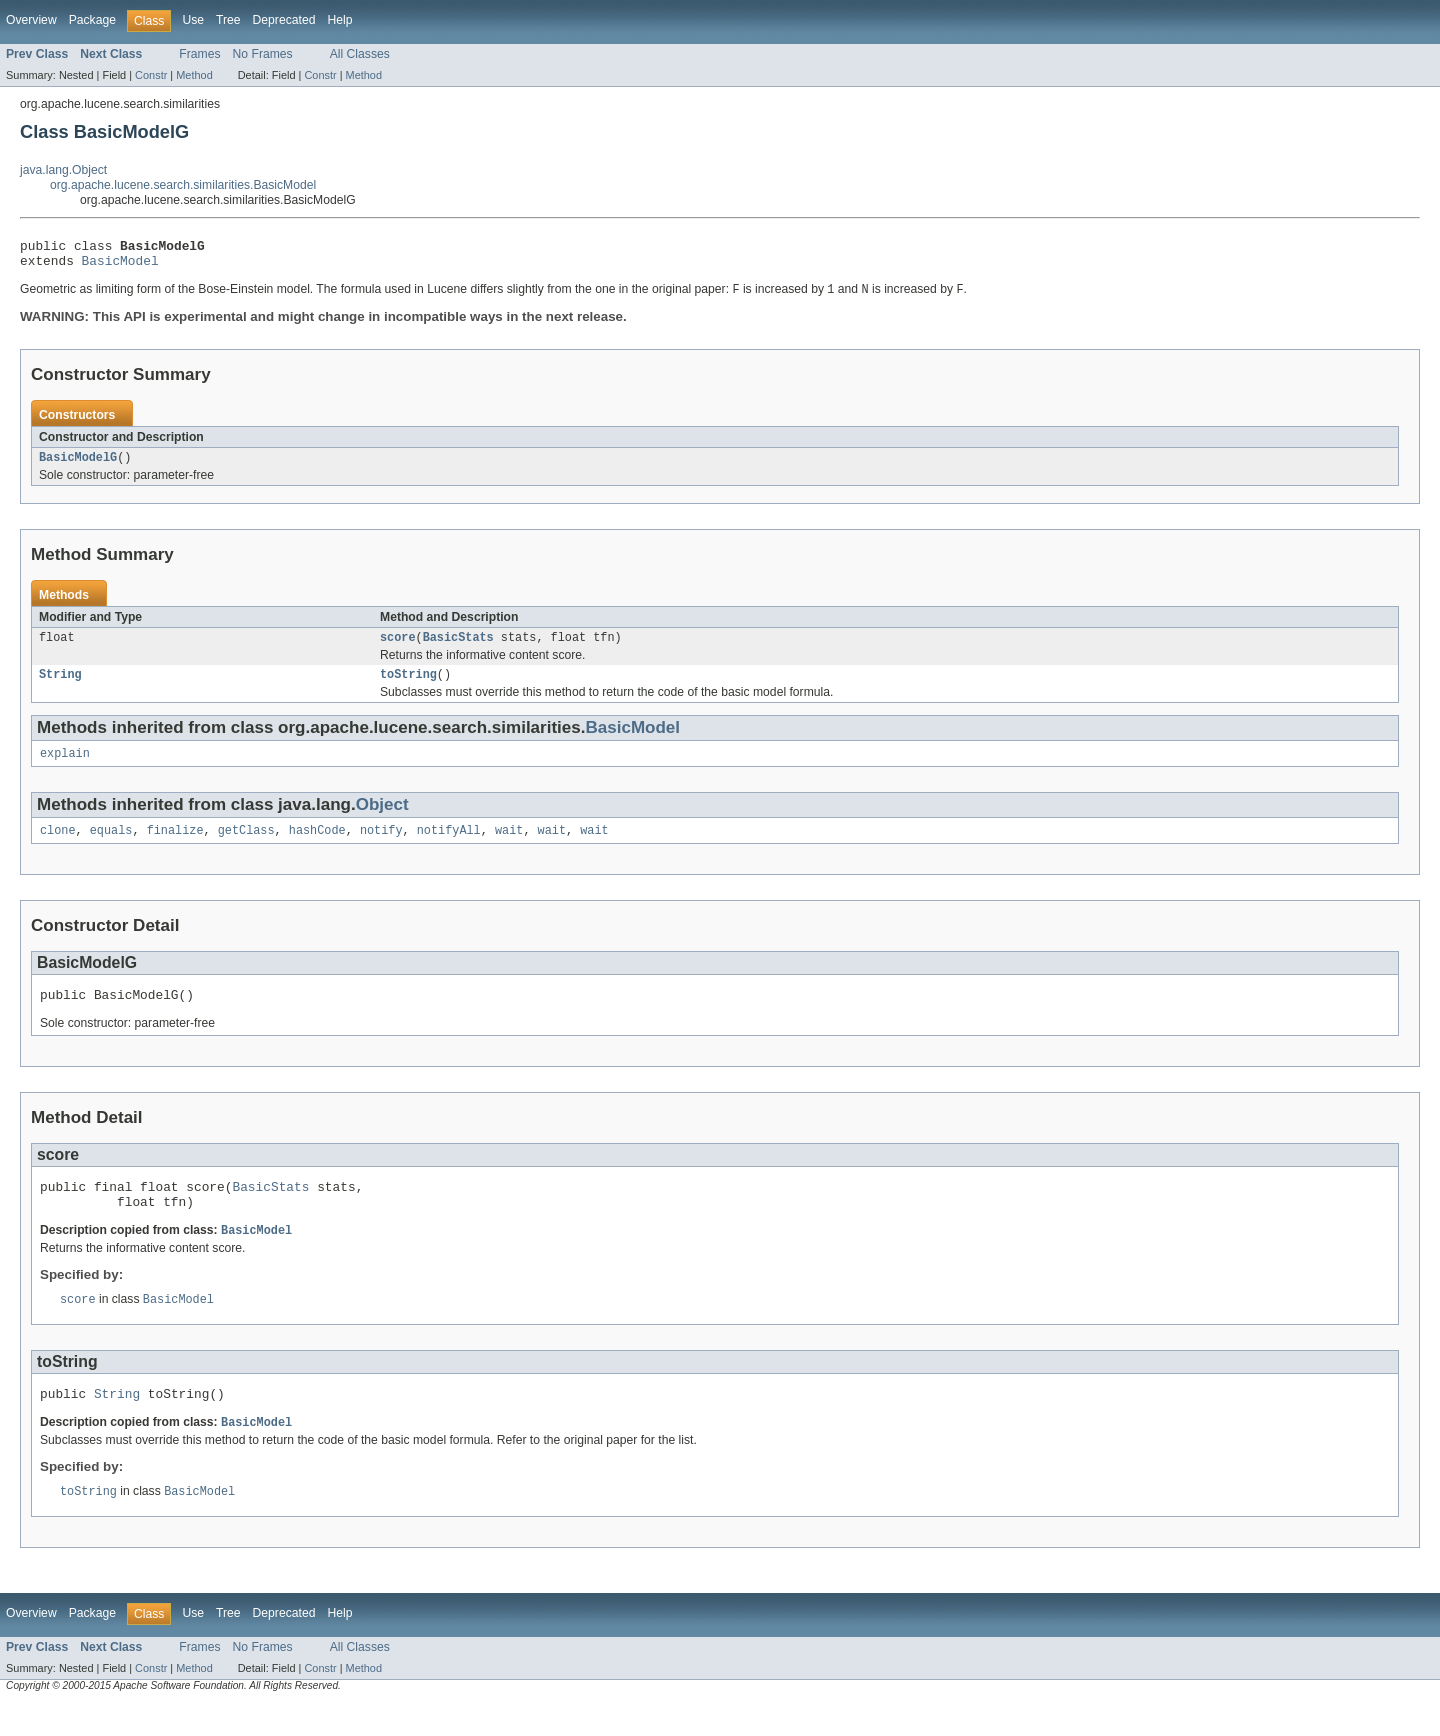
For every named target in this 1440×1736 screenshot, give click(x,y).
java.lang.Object (63, 170)
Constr (151, 75)
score (398, 648)
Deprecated (284, 20)
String (60, 687)
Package (92, 20)
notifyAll (449, 847)
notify (381, 847)
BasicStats (458, 648)
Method (194, 75)
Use (193, 20)
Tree (228, 20)
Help (339, 20)
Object (382, 819)
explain (65, 768)
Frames (199, 54)
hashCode (317, 847)
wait (509, 847)
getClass (246, 847)
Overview (31, 20)
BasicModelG (78, 466)
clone (58, 847)
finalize (175, 847)
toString (408, 687)
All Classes (360, 54)
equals (111, 847)
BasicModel (120, 266)
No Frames (263, 54)
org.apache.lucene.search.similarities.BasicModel (183, 185)
